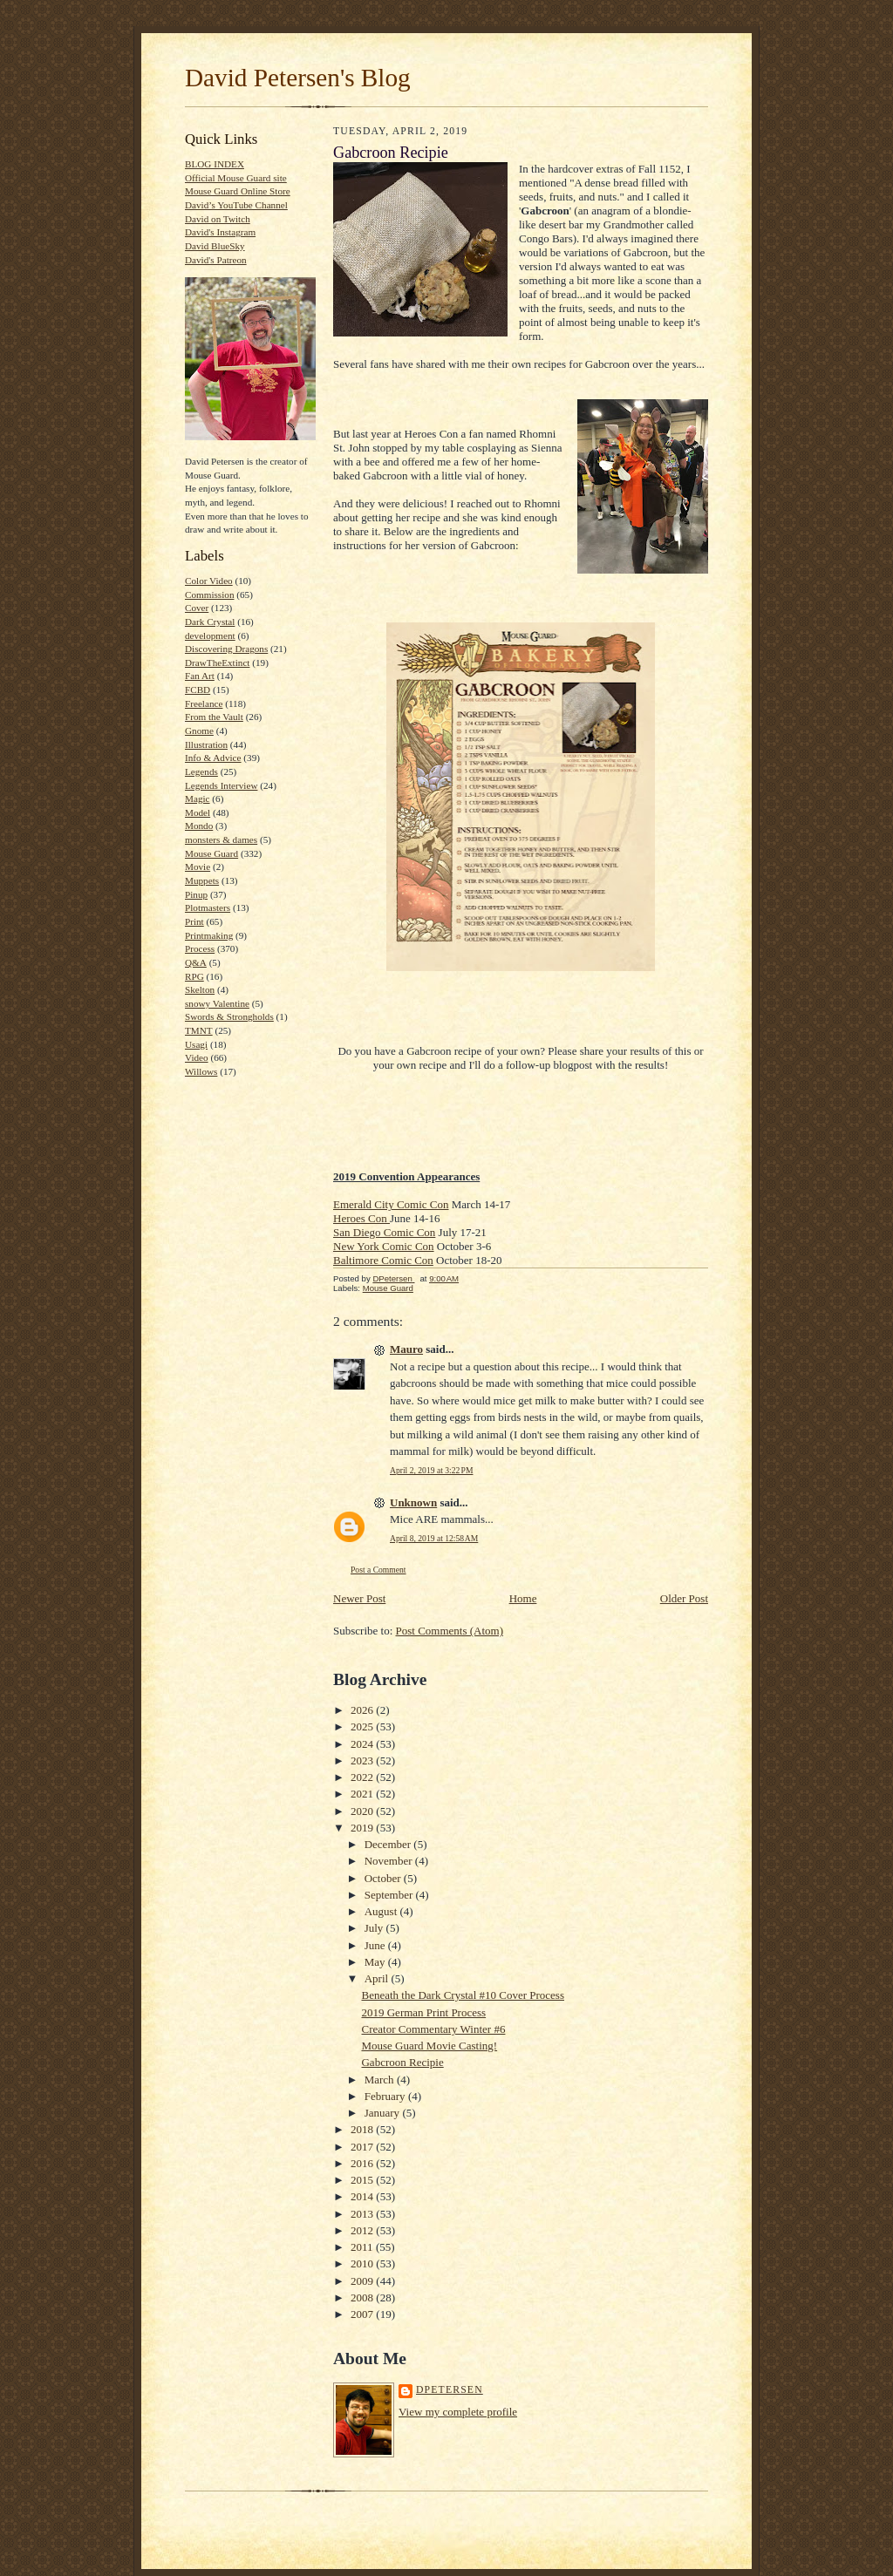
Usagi (196, 1044)
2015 (363, 2179)
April (378, 1978)
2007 (363, 2314)
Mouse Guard (211, 853)
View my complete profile (458, 2411)
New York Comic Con (383, 1246)
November (390, 1860)
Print (194, 921)
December (389, 1844)
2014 (363, 2196)
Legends (201, 771)
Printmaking (209, 935)
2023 (363, 1760)
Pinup (196, 894)
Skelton (200, 989)
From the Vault (214, 716)
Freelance (203, 703)
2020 (363, 1811)
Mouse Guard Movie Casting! (429, 2045)
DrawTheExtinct (217, 662)
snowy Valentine (217, 1003)
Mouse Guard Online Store (237, 191)
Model (197, 812)
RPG (194, 976)
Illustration (206, 744)
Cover (196, 607)
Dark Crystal (210, 621)
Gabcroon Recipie (402, 2062)
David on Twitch (217, 219)
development (210, 635)
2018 (363, 2129)
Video (196, 1057)
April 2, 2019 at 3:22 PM (431, 1470)
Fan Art (200, 675)
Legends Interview (221, 785)
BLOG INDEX (214, 164)
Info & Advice (213, 757)
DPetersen (449, 2390)
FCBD (197, 689)
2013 (363, 2213)
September (390, 1894)
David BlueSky (215, 246)
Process (200, 948)
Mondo (199, 825)
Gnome (199, 730)
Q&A (196, 962)
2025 (363, 1726)
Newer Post (359, 1598)
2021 (363, 1793)
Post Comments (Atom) (450, 1630)
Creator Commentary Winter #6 (433, 2029)
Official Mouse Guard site (236, 178)
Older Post (684, 1598)
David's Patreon (216, 260)
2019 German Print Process (423, 2012)
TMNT (199, 1030)
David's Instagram (220, 232)
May (376, 1961)
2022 (363, 1777)
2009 (363, 2280)
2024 (363, 1743)
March (381, 2079)
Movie (197, 866)
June (376, 1945)
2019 (363, 1827)
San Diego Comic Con (384, 1232)
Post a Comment (378, 1569)
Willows (201, 1071)
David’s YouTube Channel (236, 205)
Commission (210, 594)
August (382, 1911)
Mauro (406, 1349)
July (375, 1927)
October (384, 1878)
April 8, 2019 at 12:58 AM (434, 1538)
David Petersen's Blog (298, 78)
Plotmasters (207, 907)
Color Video (209, 580)
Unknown (413, 1502)
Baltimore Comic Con (383, 1260)
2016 (363, 2163)
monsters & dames (221, 839)
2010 (363, 2263)
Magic (197, 798)
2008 (363, 2297)
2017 (363, 2146)
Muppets (202, 880)
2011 (363, 2246)
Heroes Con (361, 1218)
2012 (363, 2230)
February (386, 2096)
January (384, 2112)
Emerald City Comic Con (391, 1204)
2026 (363, 1709)
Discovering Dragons (226, 648)
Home (523, 1598)
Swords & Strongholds (229, 1016)
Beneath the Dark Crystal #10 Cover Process (462, 1995)
